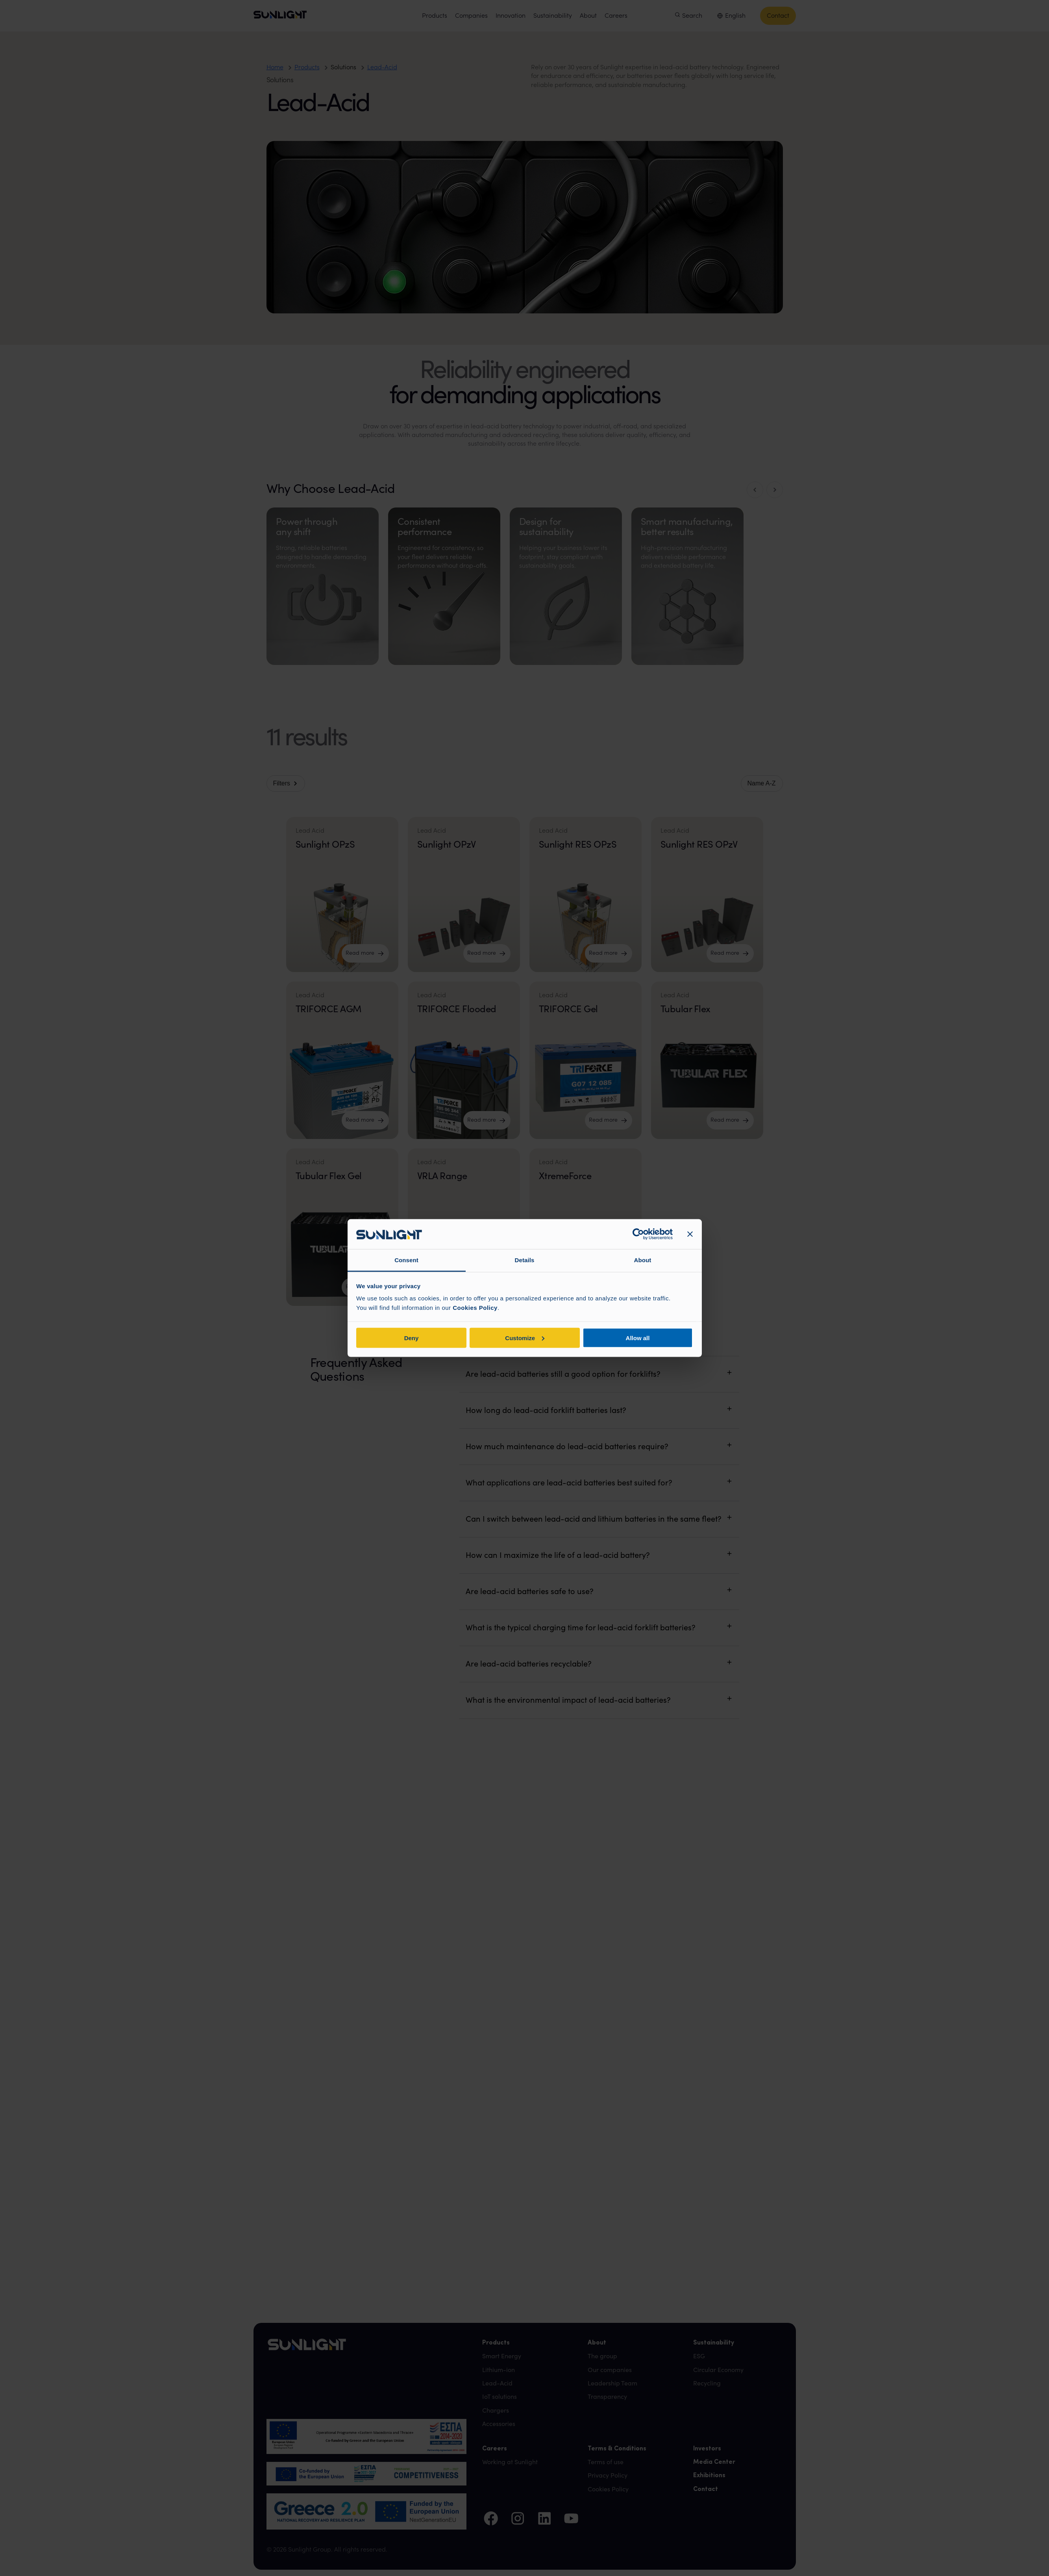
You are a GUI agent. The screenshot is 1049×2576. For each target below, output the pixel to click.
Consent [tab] (406, 1260)
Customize (524, 1337)
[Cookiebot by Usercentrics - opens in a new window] (638, 1234)
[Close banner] (690, 1234)
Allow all (638, 1337)
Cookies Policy (475, 1307)
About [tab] (642, 1260)
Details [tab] (525, 1260)
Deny (411, 1337)
